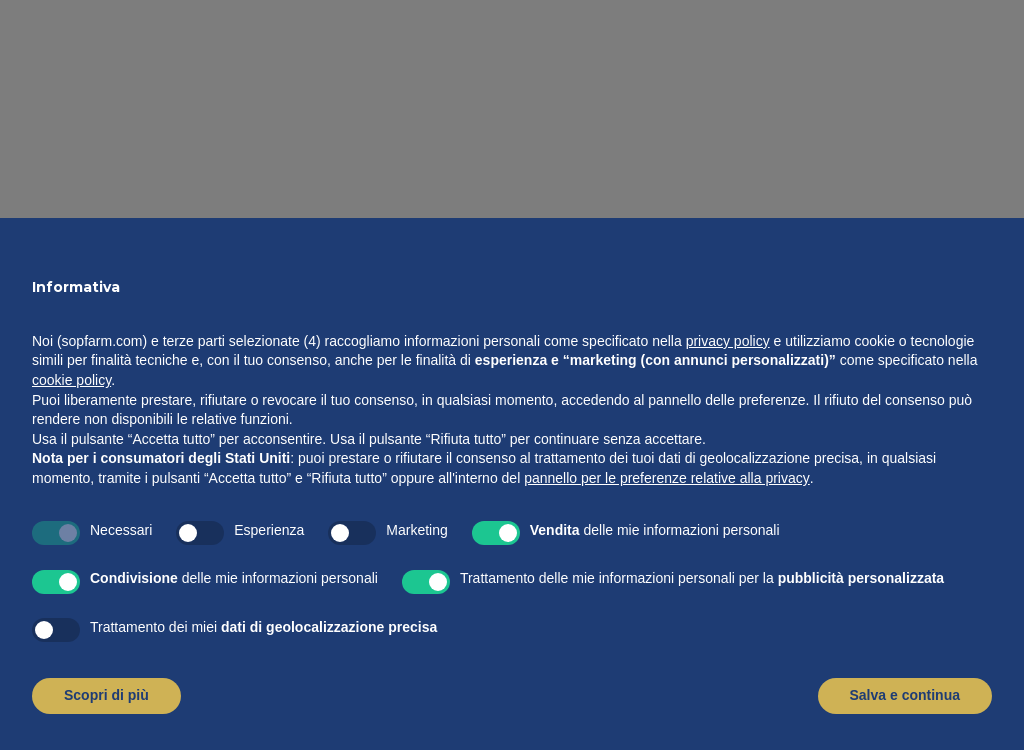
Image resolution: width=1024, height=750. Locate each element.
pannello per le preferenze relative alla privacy (667, 478)
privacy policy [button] (728, 341)
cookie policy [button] (71, 380)
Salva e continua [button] (905, 695)
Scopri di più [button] (106, 695)
